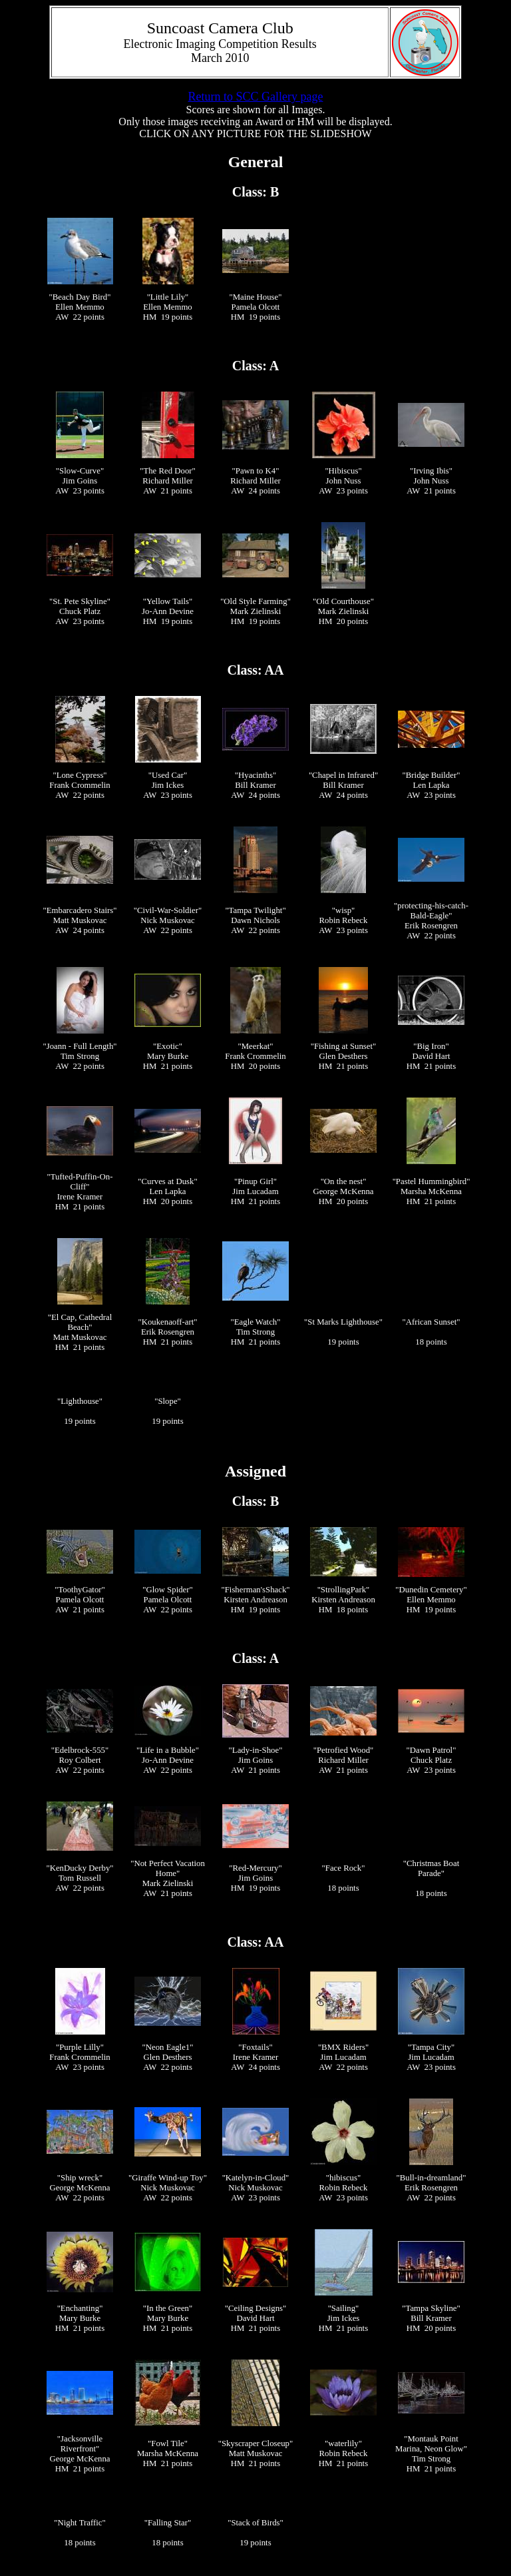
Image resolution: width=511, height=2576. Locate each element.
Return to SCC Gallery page (255, 96)
